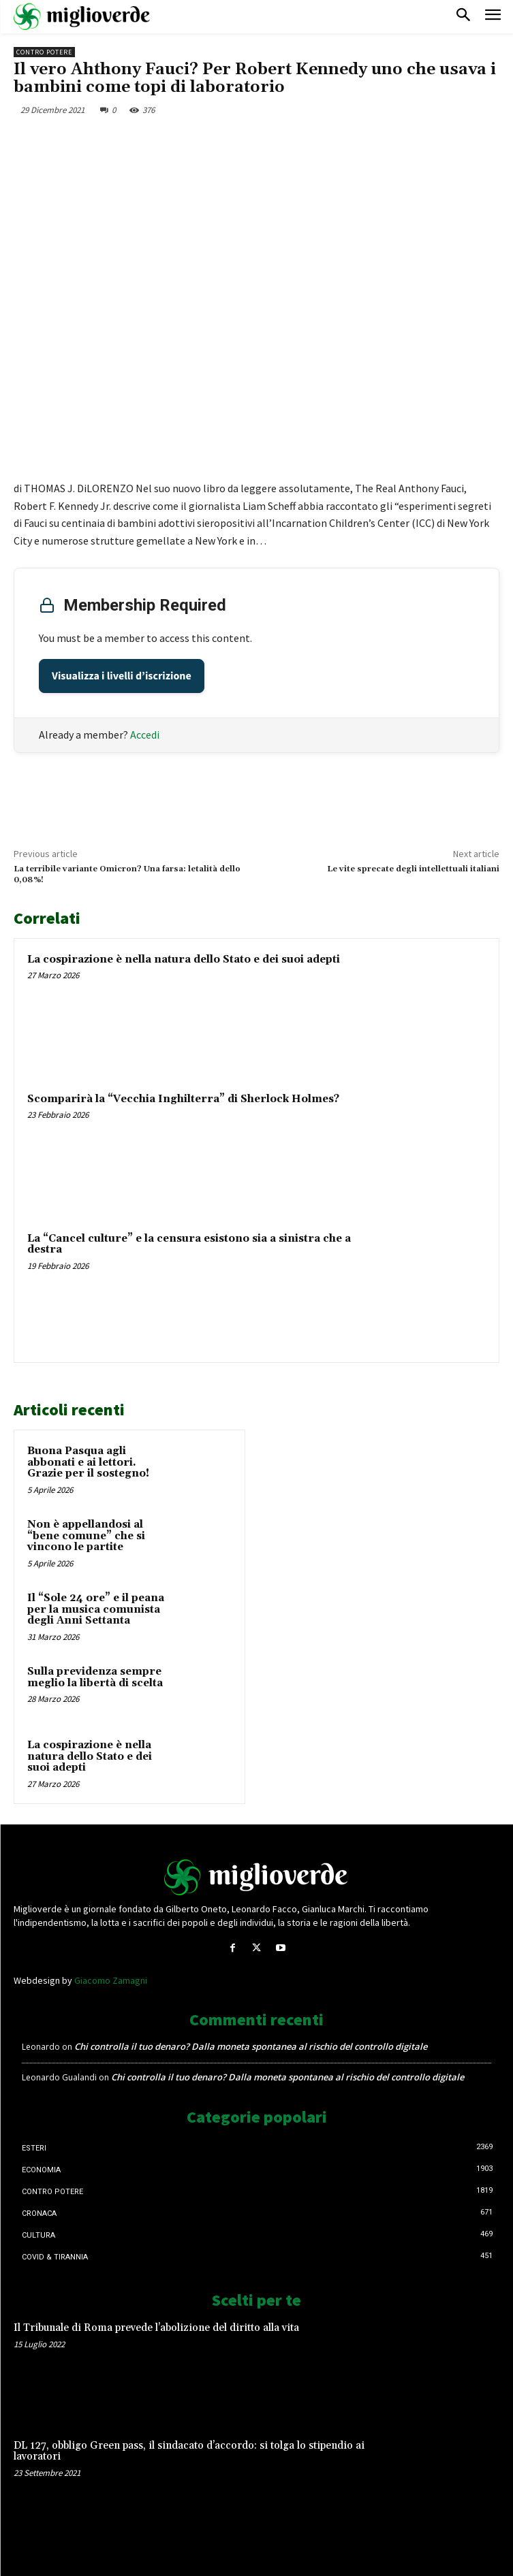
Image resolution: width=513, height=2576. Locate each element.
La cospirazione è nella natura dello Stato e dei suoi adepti (183, 959)
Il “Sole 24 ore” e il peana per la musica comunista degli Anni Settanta (95, 1609)
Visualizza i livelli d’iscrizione (121, 676)
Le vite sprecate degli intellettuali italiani (413, 869)
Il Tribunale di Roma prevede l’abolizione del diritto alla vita (156, 2327)
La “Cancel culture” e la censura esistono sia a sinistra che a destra (189, 1244)
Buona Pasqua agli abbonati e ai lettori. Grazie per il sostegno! (88, 1462)
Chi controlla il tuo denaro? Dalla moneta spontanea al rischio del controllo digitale (250, 2046)
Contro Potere (44, 52)
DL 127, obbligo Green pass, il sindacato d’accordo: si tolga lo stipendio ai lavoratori (189, 2451)
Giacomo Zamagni (110, 1980)
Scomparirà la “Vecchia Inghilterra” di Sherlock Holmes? (183, 1099)
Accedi (144, 734)
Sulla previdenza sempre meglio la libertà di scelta (95, 1677)
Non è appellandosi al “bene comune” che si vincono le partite (86, 1535)
